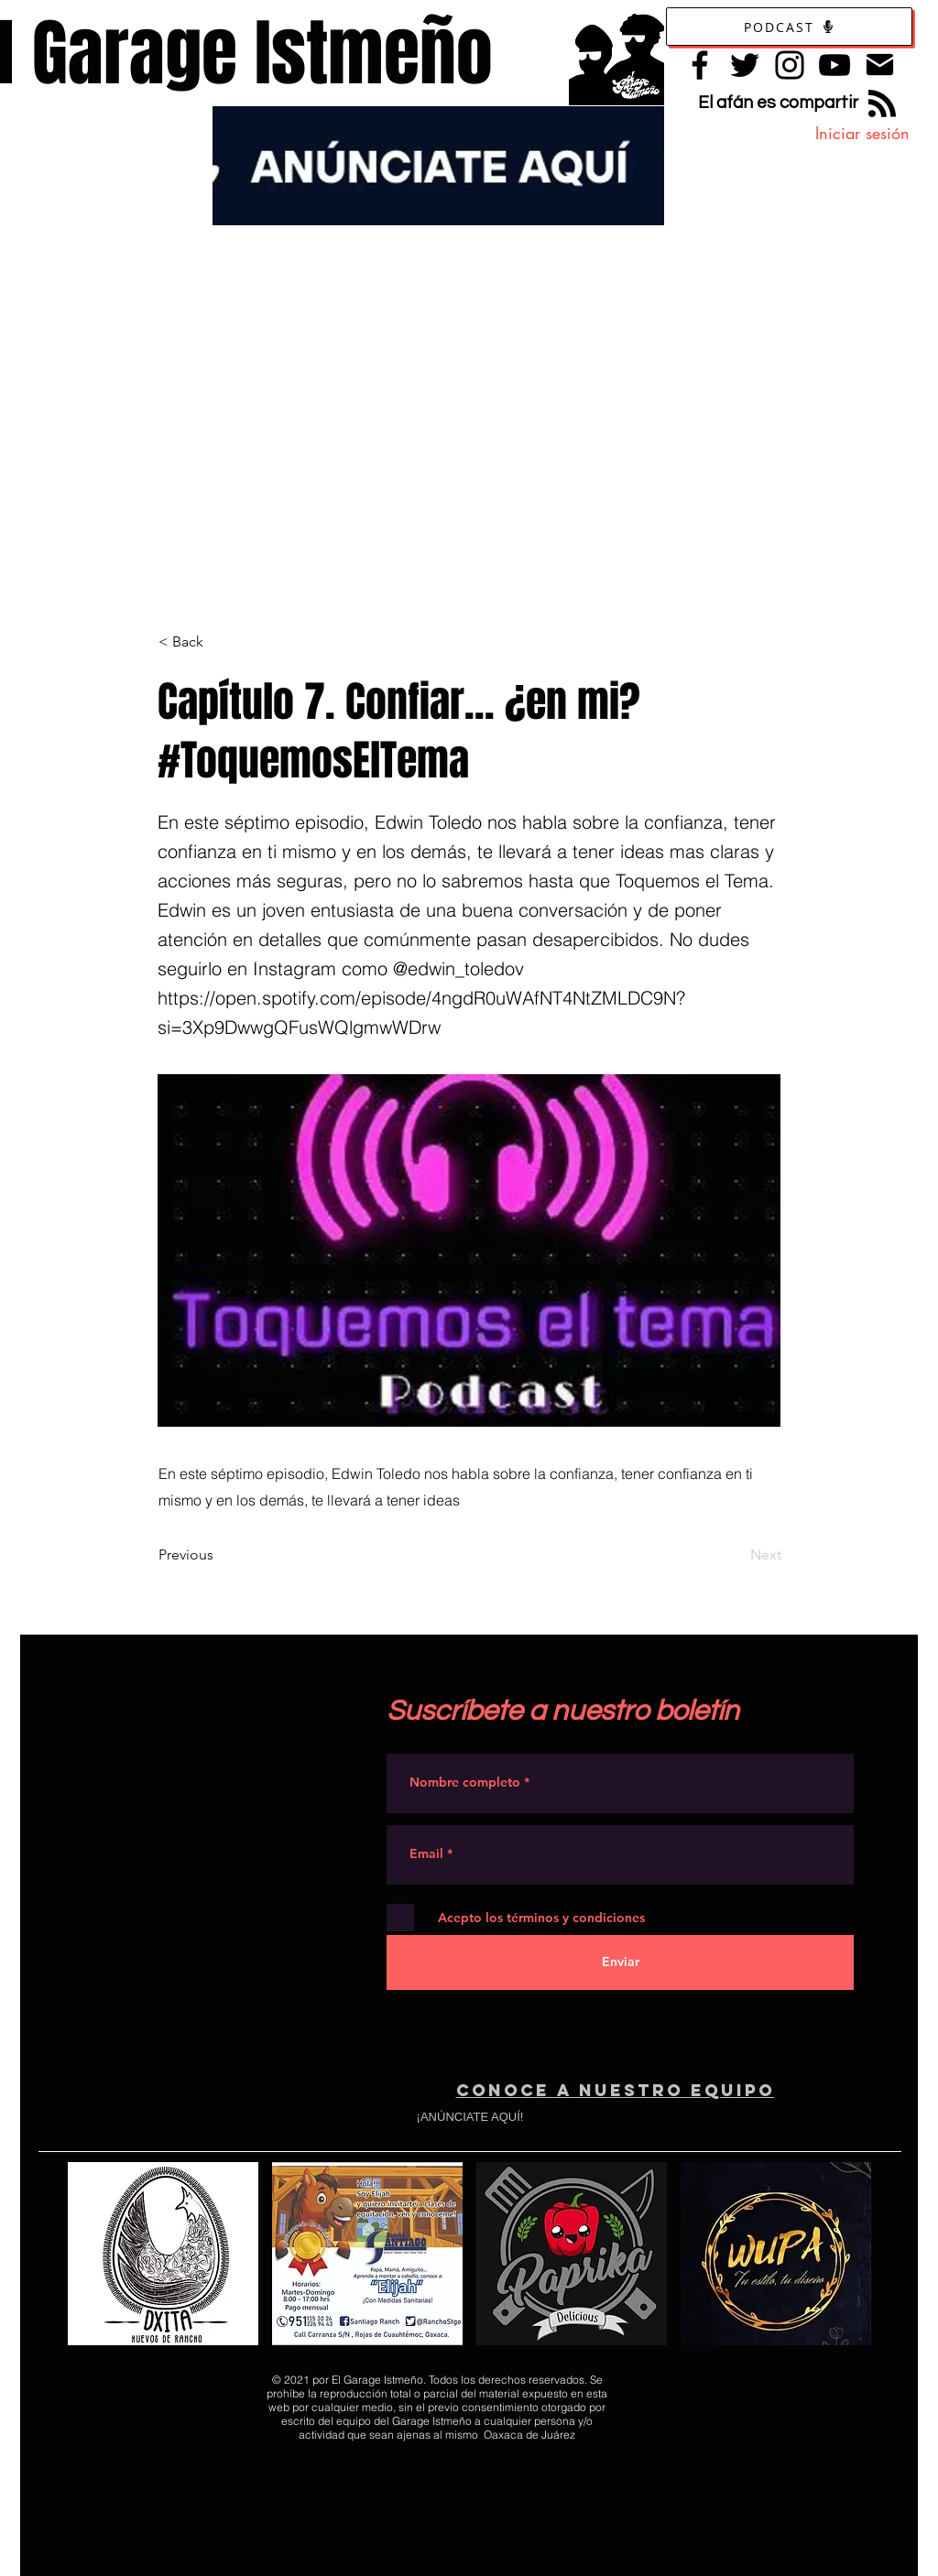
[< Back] (218, 642)
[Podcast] (789, 26)
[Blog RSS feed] (882, 104)
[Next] (735, 1555)
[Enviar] (620, 1962)
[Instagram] (789, 65)
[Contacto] (880, 65)
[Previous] (218, 1555)
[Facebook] (700, 65)
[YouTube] (834, 65)
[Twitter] (744, 65)
